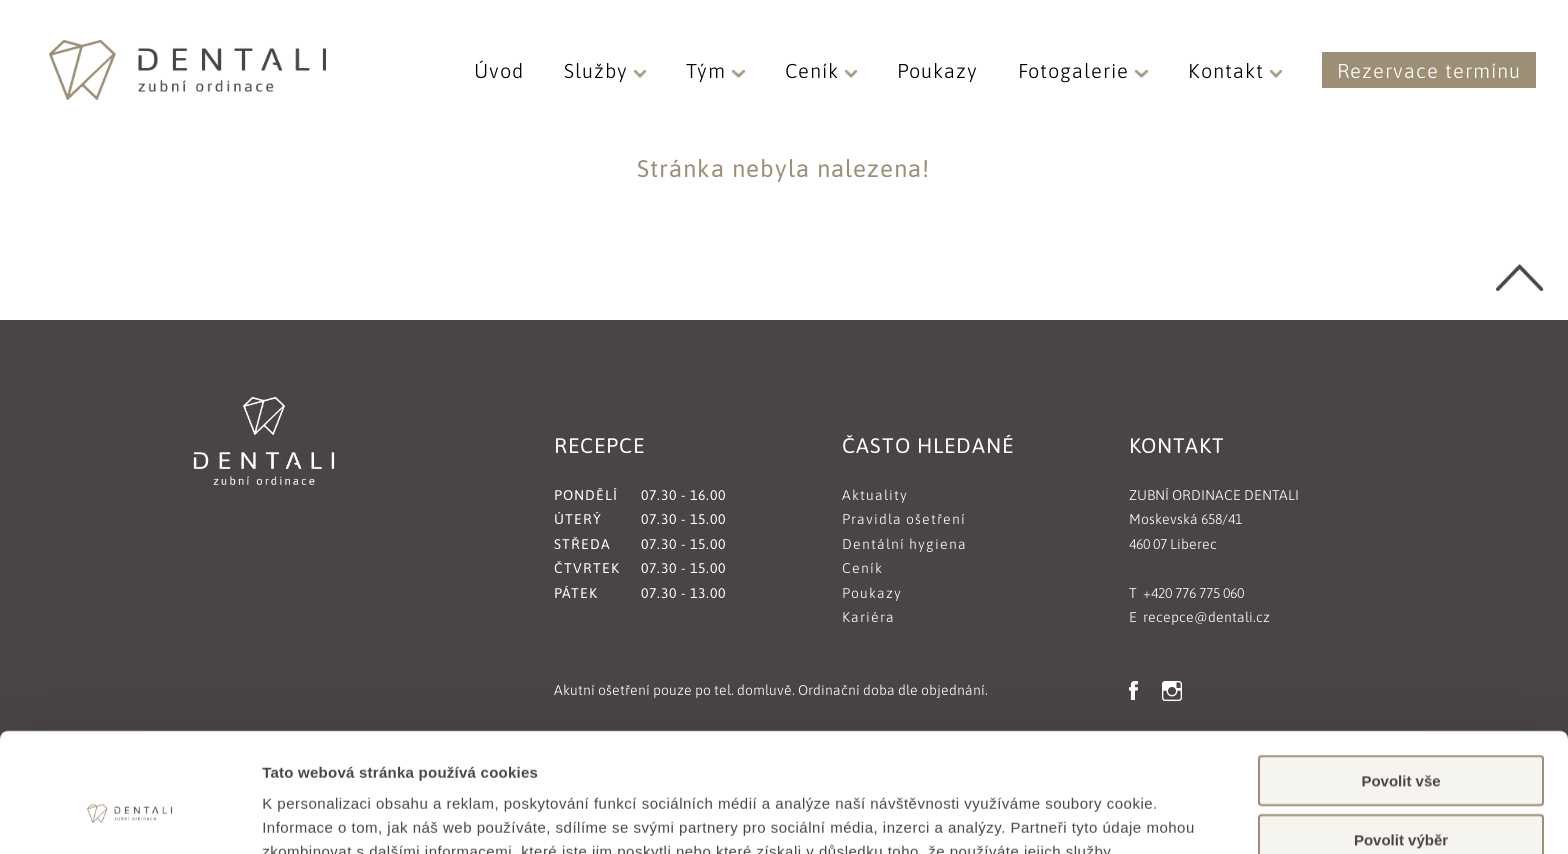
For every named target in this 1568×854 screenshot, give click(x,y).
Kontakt (1235, 70)
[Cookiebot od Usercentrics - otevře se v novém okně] (129, 815)
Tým (715, 70)
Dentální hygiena (904, 544)
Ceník (821, 70)
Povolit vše (1400, 678)
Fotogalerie (1083, 70)
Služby (605, 70)
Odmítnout (1401, 795)
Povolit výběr (1401, 737)
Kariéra (868, 617)
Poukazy (937, 70)
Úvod (499, 70)
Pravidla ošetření (904, 519)
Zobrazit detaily (1057, 814)
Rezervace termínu (1429, 70)
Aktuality (875, 495)
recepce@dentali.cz (1206, 617)
